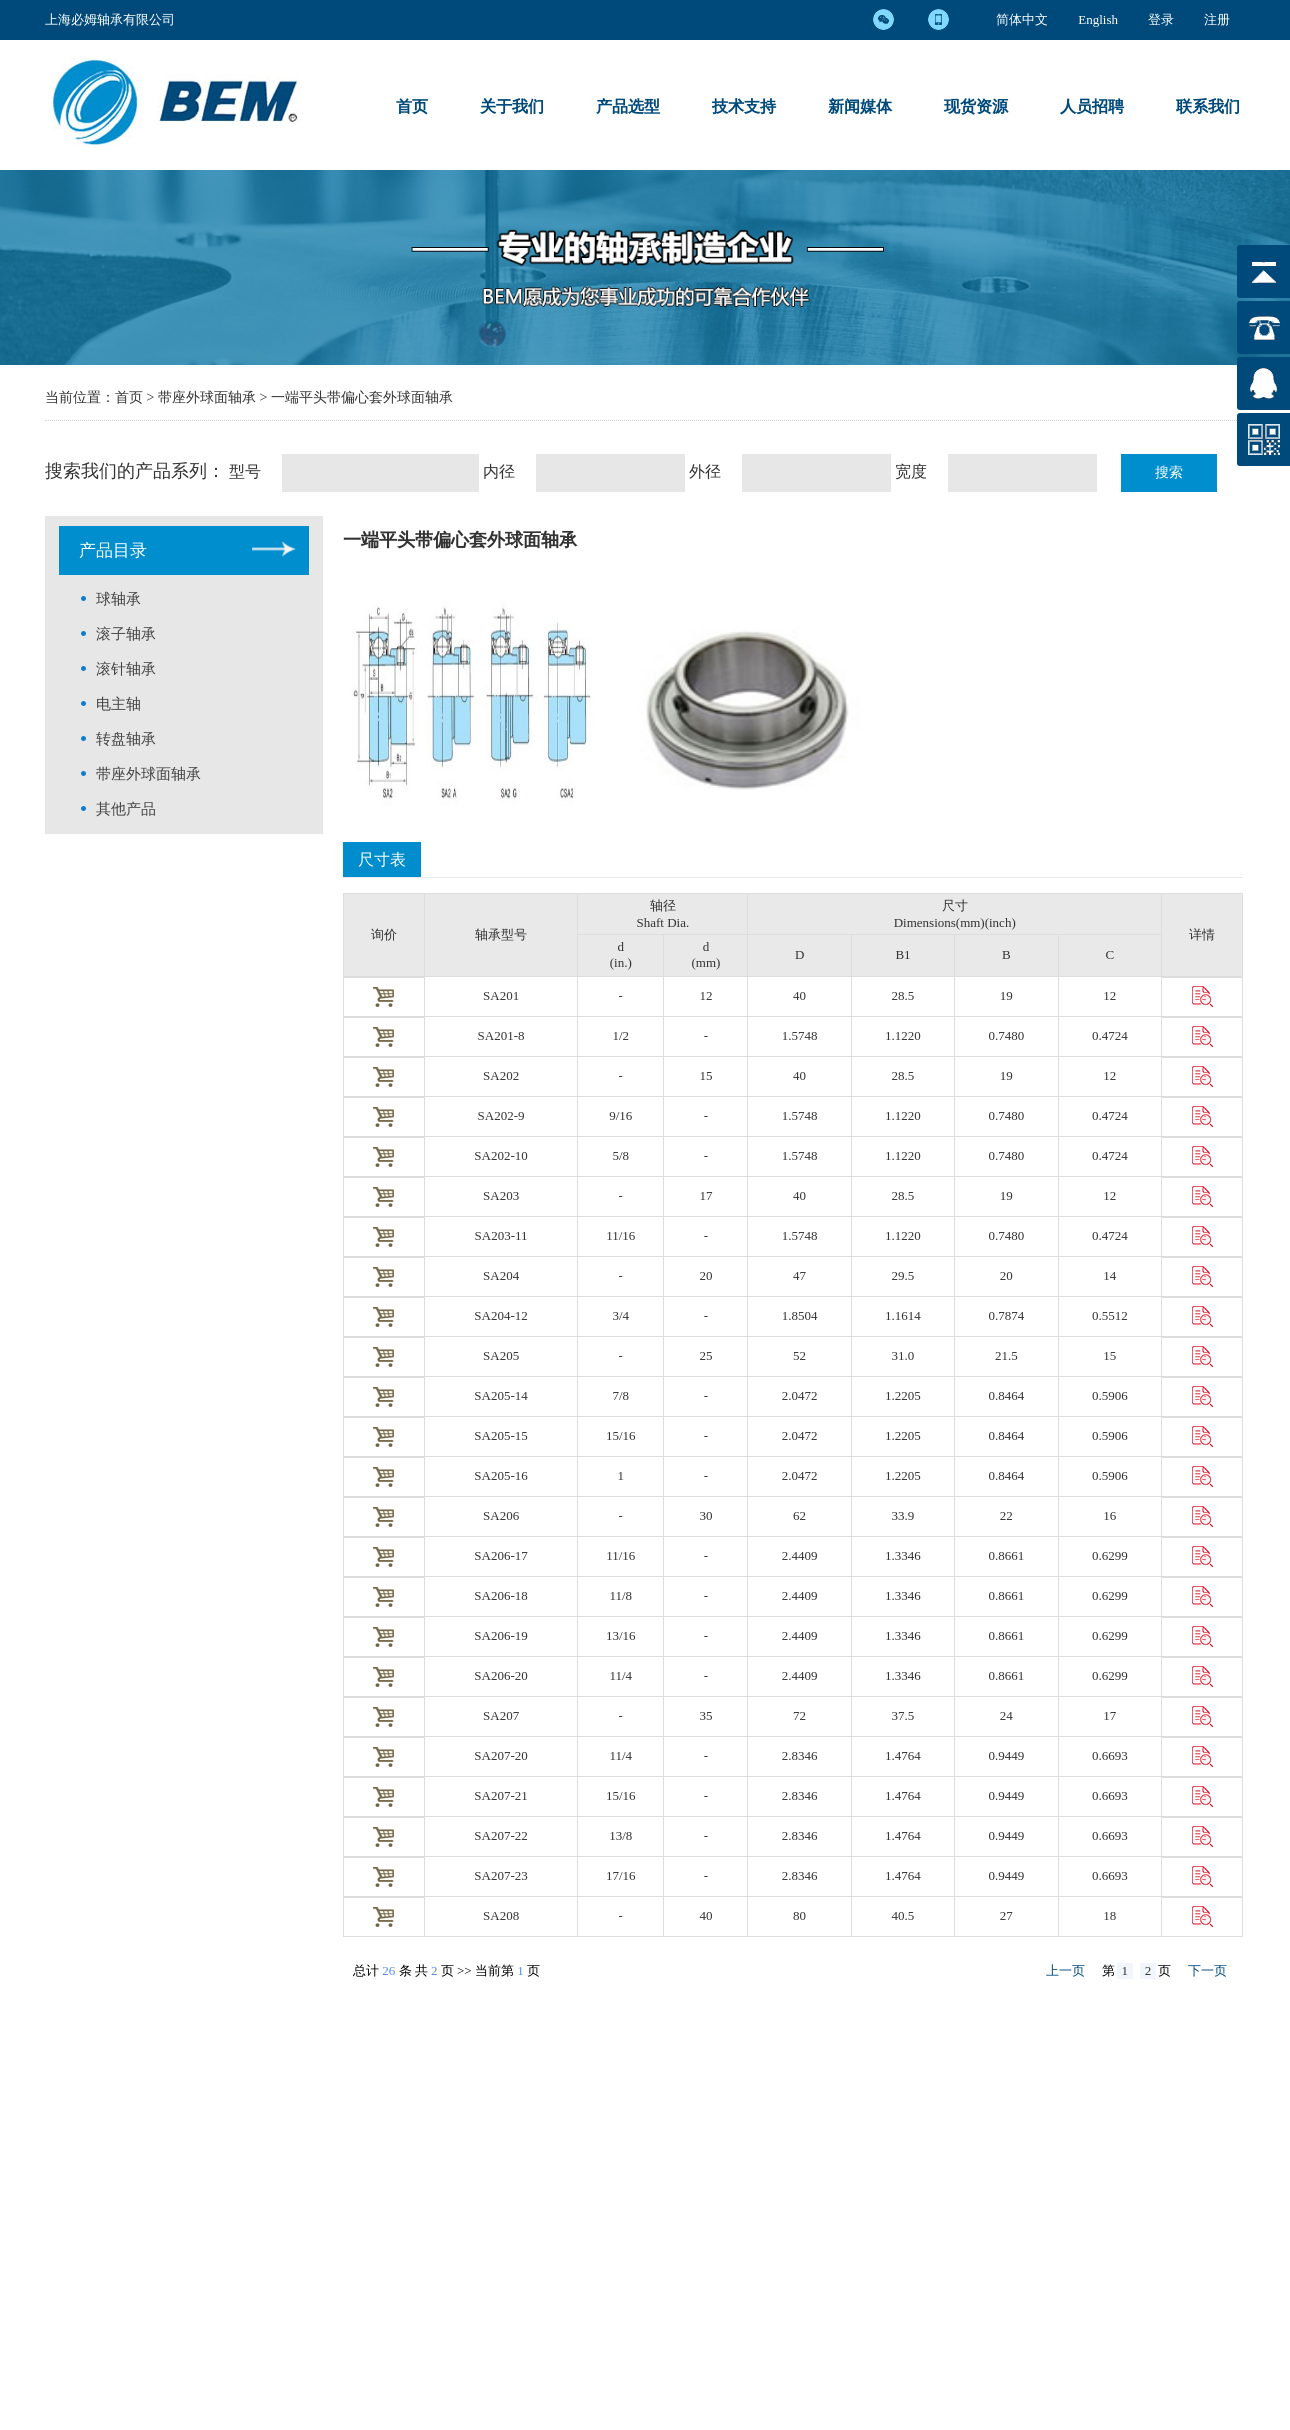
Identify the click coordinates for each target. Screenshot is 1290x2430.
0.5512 (1110, 1315)
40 (799, 995)
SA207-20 (500, 1755)
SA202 (501, 1075)
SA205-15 (500, 1435)
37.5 (903, 1715)
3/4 (620, 1315)
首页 (412, 106)
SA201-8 (501, 1035)
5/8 (620, 1155)
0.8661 (1006, 1555)
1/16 (620, 1555)
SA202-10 (500, 1155)
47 (799, 1275)
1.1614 (903, 1315)
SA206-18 (500, 1595)
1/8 (620, 1595)
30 (705, 1515)
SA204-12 (500, 1315)
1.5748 (800, 1035)
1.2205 (903, 1395)
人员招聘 (1092, 106)
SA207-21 (500, 1795)
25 (705, 1355)
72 (799, 1715)
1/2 (620, 1035)
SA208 (501, 1915)
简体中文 (1022, 19)
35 (705, 1715)
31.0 (903, 1355)
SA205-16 (500, 1475)
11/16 (620, 1235)
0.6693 (1110, 1755)
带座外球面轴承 (209, 397)
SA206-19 (500, 1635)
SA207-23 (500, 1875)
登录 (1161, 19)
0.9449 (1006, 1755)
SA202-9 (501, 1115)
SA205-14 (500, 1395)
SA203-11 (501, 1235)
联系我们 (1208, 106)
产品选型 (628, 106)
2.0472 (800, 1395)
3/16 (621, 1635)
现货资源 (976, 106)
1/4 (620, 1675)
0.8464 (1006, 1395)
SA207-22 (500, 1835)
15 (705, 1075)
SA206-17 (500, 1555)
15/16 (621, 1435)
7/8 (620, 1395)
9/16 (620, 1115)
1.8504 (800, 1315)
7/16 (621, 1875)
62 (799, 1515)
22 (1006, 1515)
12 (705, 995)
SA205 (501, 1355)
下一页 (1207, 1970)
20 (705, 1275)
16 (1109, 1515)
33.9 (903, 1515)
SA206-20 (500, 1675)
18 (1109, 1915)
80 (799, 1915)
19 (1006, 995)
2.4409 (800, 1555)
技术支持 (744, 106)
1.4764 (903, 1755)
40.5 (903, 1915)
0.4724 (1110, 1035)
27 (1006, 1915)
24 (1006, 1715)
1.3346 (903, 1555)
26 (388, 1970)
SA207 (501, 1715)
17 (705, 1195)
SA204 (501, 1275)
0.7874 (1006, 1315)
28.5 (903, 995)
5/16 (621, 1795)
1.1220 (903, 1035)
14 (1109, 1275)
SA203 (501, 1195)
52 (799, 1355)
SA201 (501, 995)
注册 (1217, 19)
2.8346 (800, 1755)
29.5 (903, 1275)
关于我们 (512, 106)
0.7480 (1006, 1035)
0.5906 (1110, 1395)
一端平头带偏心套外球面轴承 (362, 397)
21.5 (1006, 1355)
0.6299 (1110, 1555)
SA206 (501, 1515)
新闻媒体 (860, 106)
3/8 (620, 1835)
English (1098, 19)
